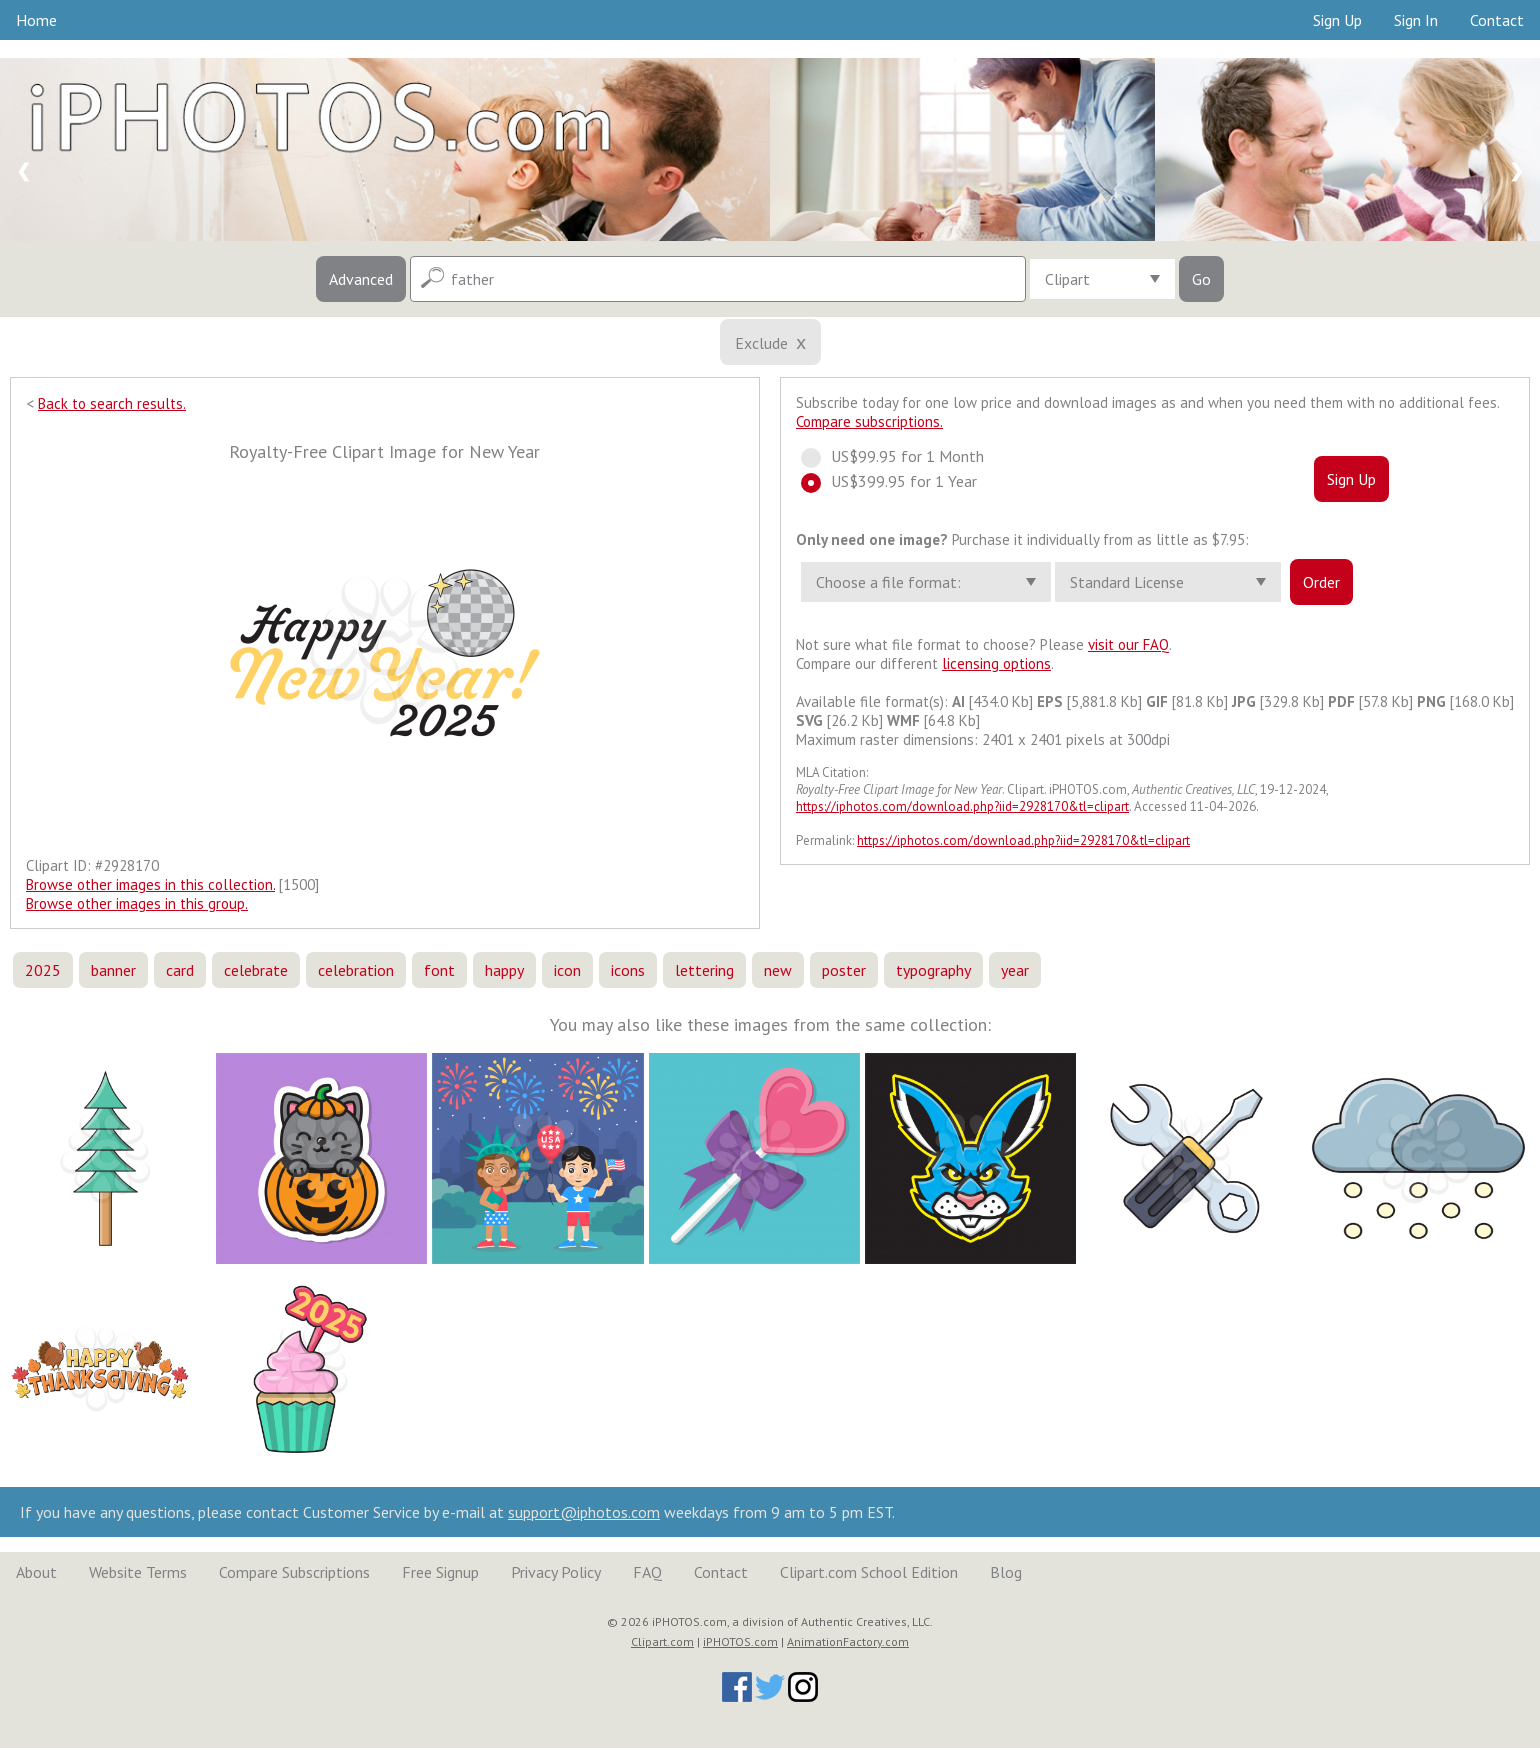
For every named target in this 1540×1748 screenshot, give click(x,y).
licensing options (996, 663)
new (778, 970)
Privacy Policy (556, 1572)
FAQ (647, 1572)
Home (36, 20)
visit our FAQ (1128, 644)
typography (933, 970)
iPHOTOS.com (740, 1641)
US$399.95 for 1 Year (898, 481)
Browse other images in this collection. (150, 884)
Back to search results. (112, 403)
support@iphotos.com (584, 1512)
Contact (1497, 20)
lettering (704, 970)
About (36, 1572)
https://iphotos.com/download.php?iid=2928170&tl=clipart (962, 806)
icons (628, 970)
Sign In (1416, 20)
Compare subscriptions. (869, 421)
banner (113, 970)
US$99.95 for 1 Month (901, 456)
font (439, 970)
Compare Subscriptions (294, 1572)
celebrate (256, 970)
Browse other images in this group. (137, 903)
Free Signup (440, 1572)
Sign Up (1337, 20)
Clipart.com (662, 1641)
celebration (356, 970)
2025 (43, 970)
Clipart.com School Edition (869, 1572)
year (1015, 970)
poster (844, 970)
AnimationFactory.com (848, 1641)
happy (504, 970)
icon (567, 970)
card (180, 970)
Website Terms (138, 1572)
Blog (1006, 1572)
